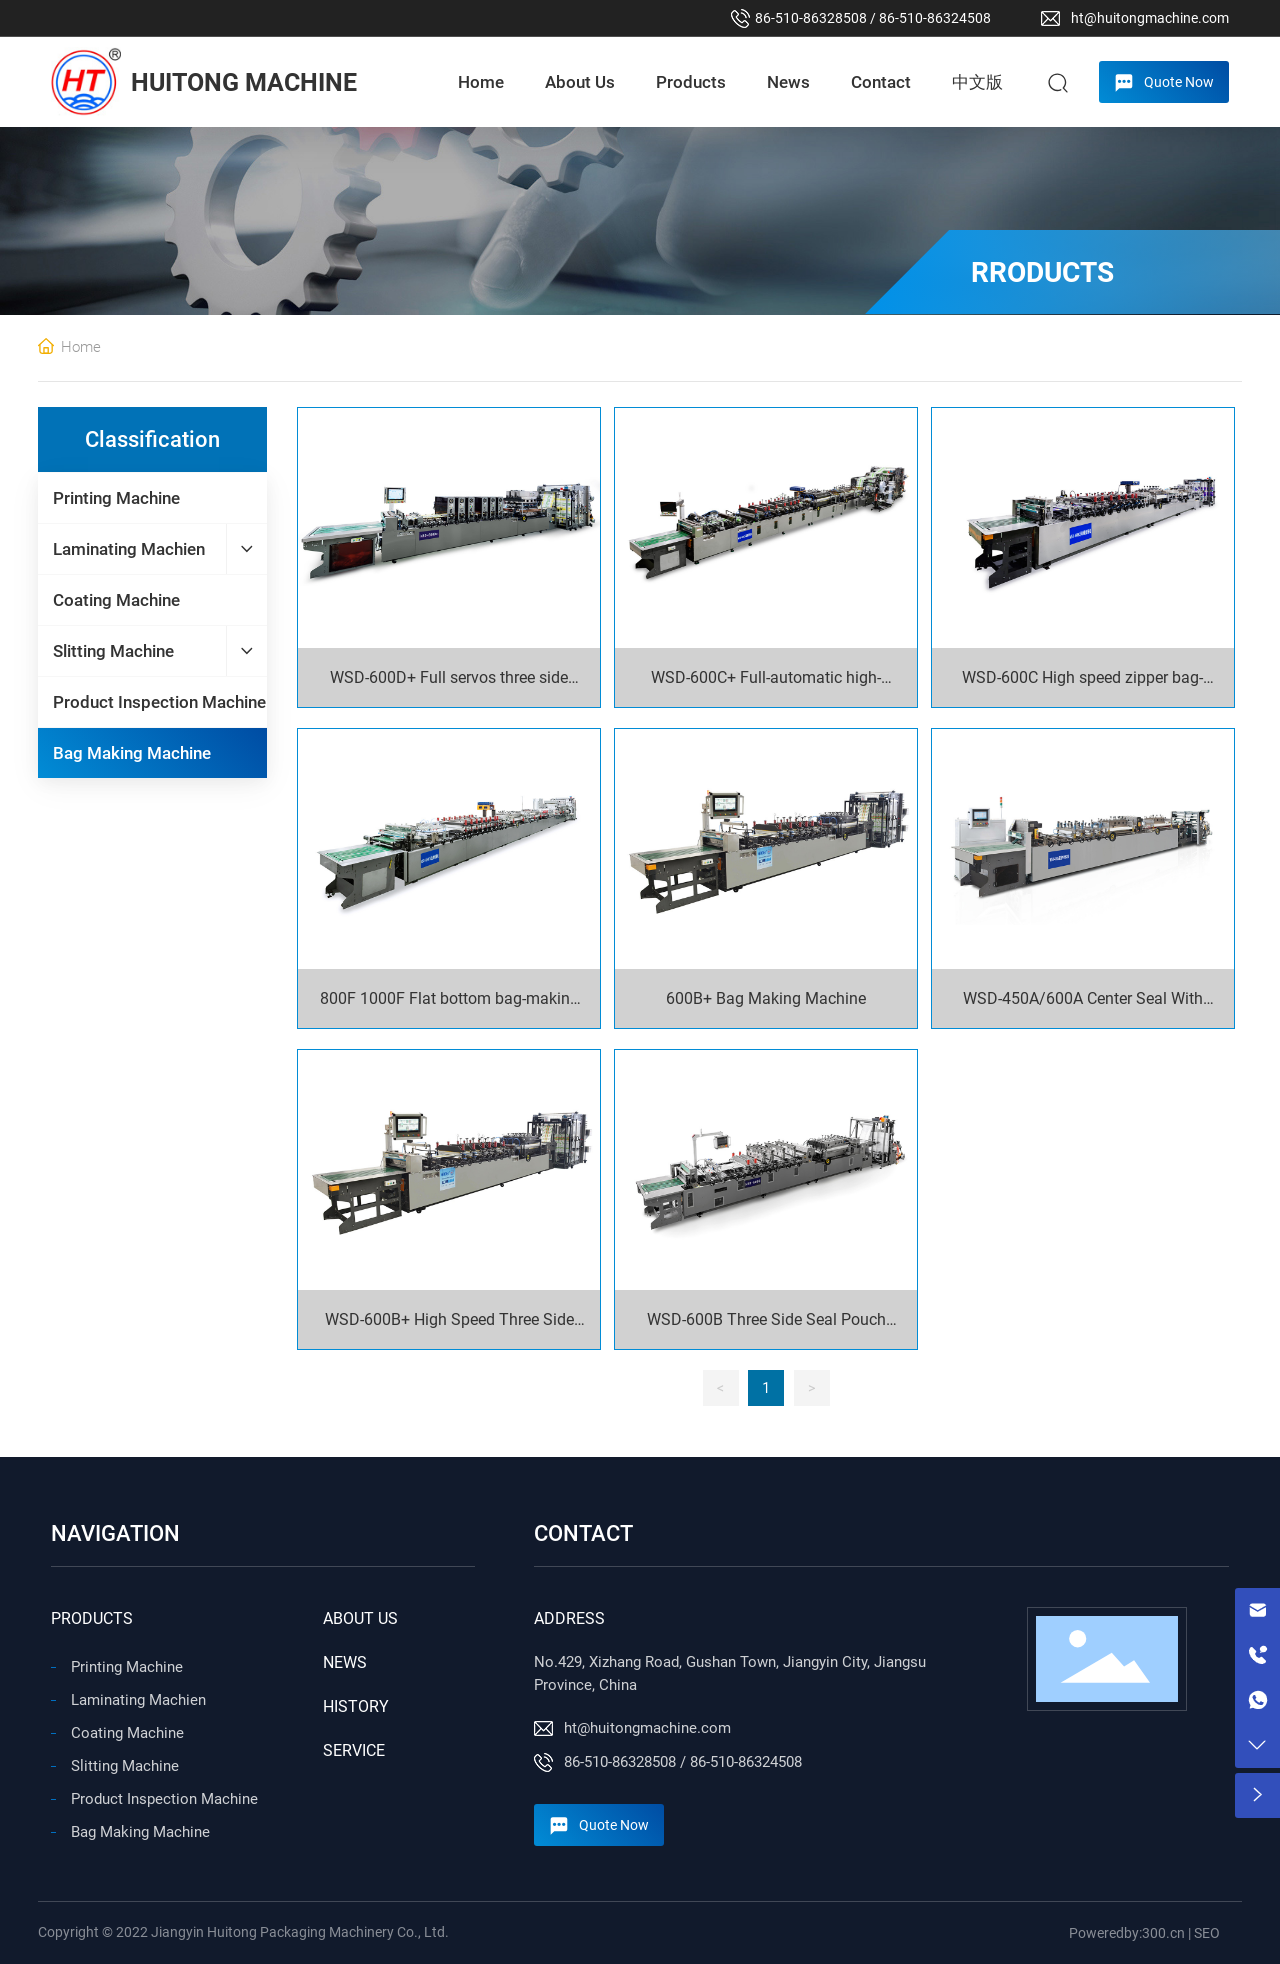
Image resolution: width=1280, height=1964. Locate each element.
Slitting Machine (125, 1766)
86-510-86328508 (811, 18)
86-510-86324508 (935, 18)
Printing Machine (127, 1667)
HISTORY (356, 1706)
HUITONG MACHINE (244, 82)
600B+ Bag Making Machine (766, 998)
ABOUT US (360, 1618)
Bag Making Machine (140, 1832)
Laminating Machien (138, 1700)
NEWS (345, 1662)
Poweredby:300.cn (1127, 1933)
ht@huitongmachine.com (1150, 18)
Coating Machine (127, 1733)
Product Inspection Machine (164, 1799)
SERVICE (354, 1750)
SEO (1207, 1933)
